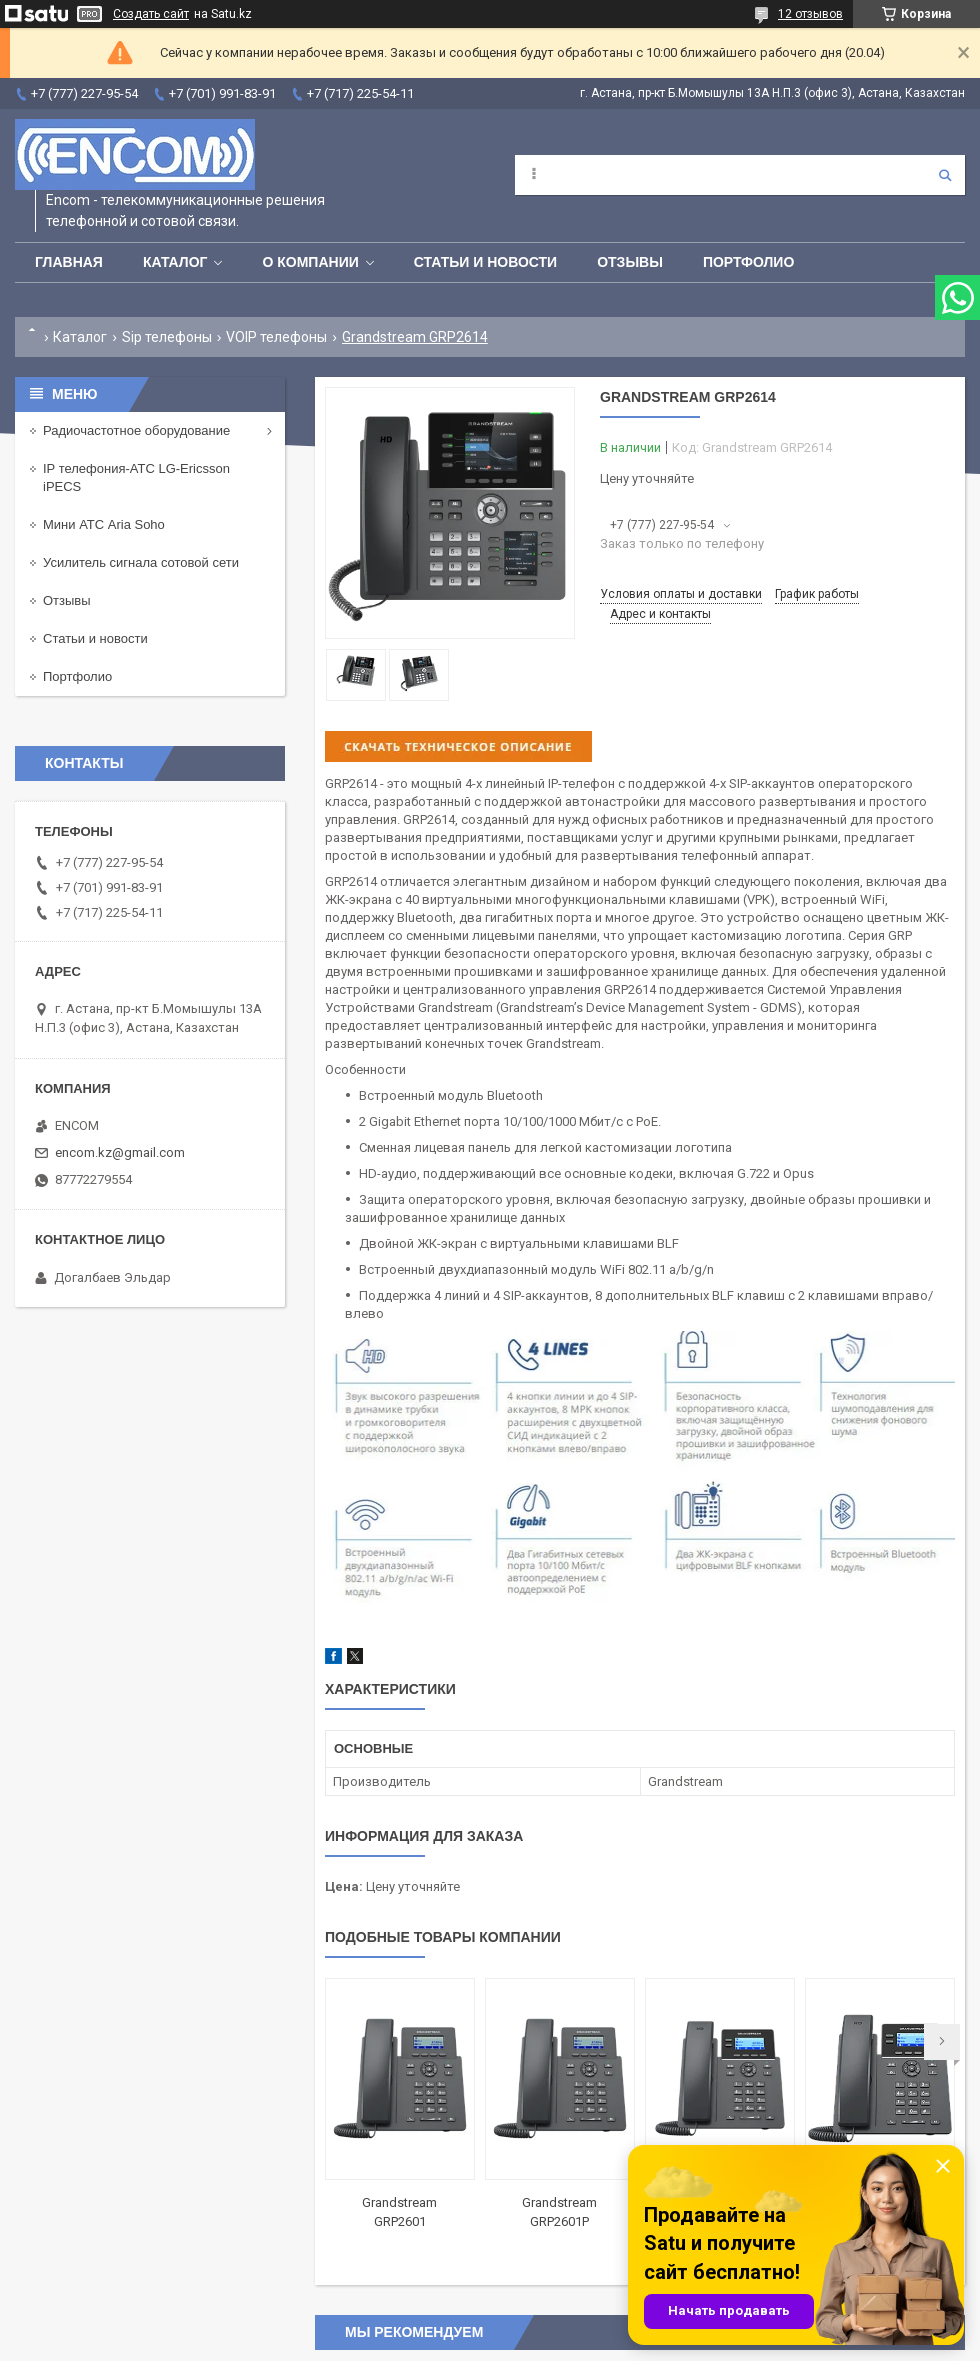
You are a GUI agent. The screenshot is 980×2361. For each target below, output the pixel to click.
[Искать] (945, 175)
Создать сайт (151, 14)
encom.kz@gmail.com (120, 1152)
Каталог (175, 262)
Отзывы (630, 262)
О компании (310, 262)
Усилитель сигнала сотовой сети (141, 562)
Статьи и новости (485, 262)
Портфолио (748, 262)
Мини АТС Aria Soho (104, 524)
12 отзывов (810, 14)
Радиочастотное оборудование (136, 430)
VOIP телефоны (276, 337)
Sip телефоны (167, 337)
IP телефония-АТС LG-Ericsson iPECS (136, 477)
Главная (69, 262)
